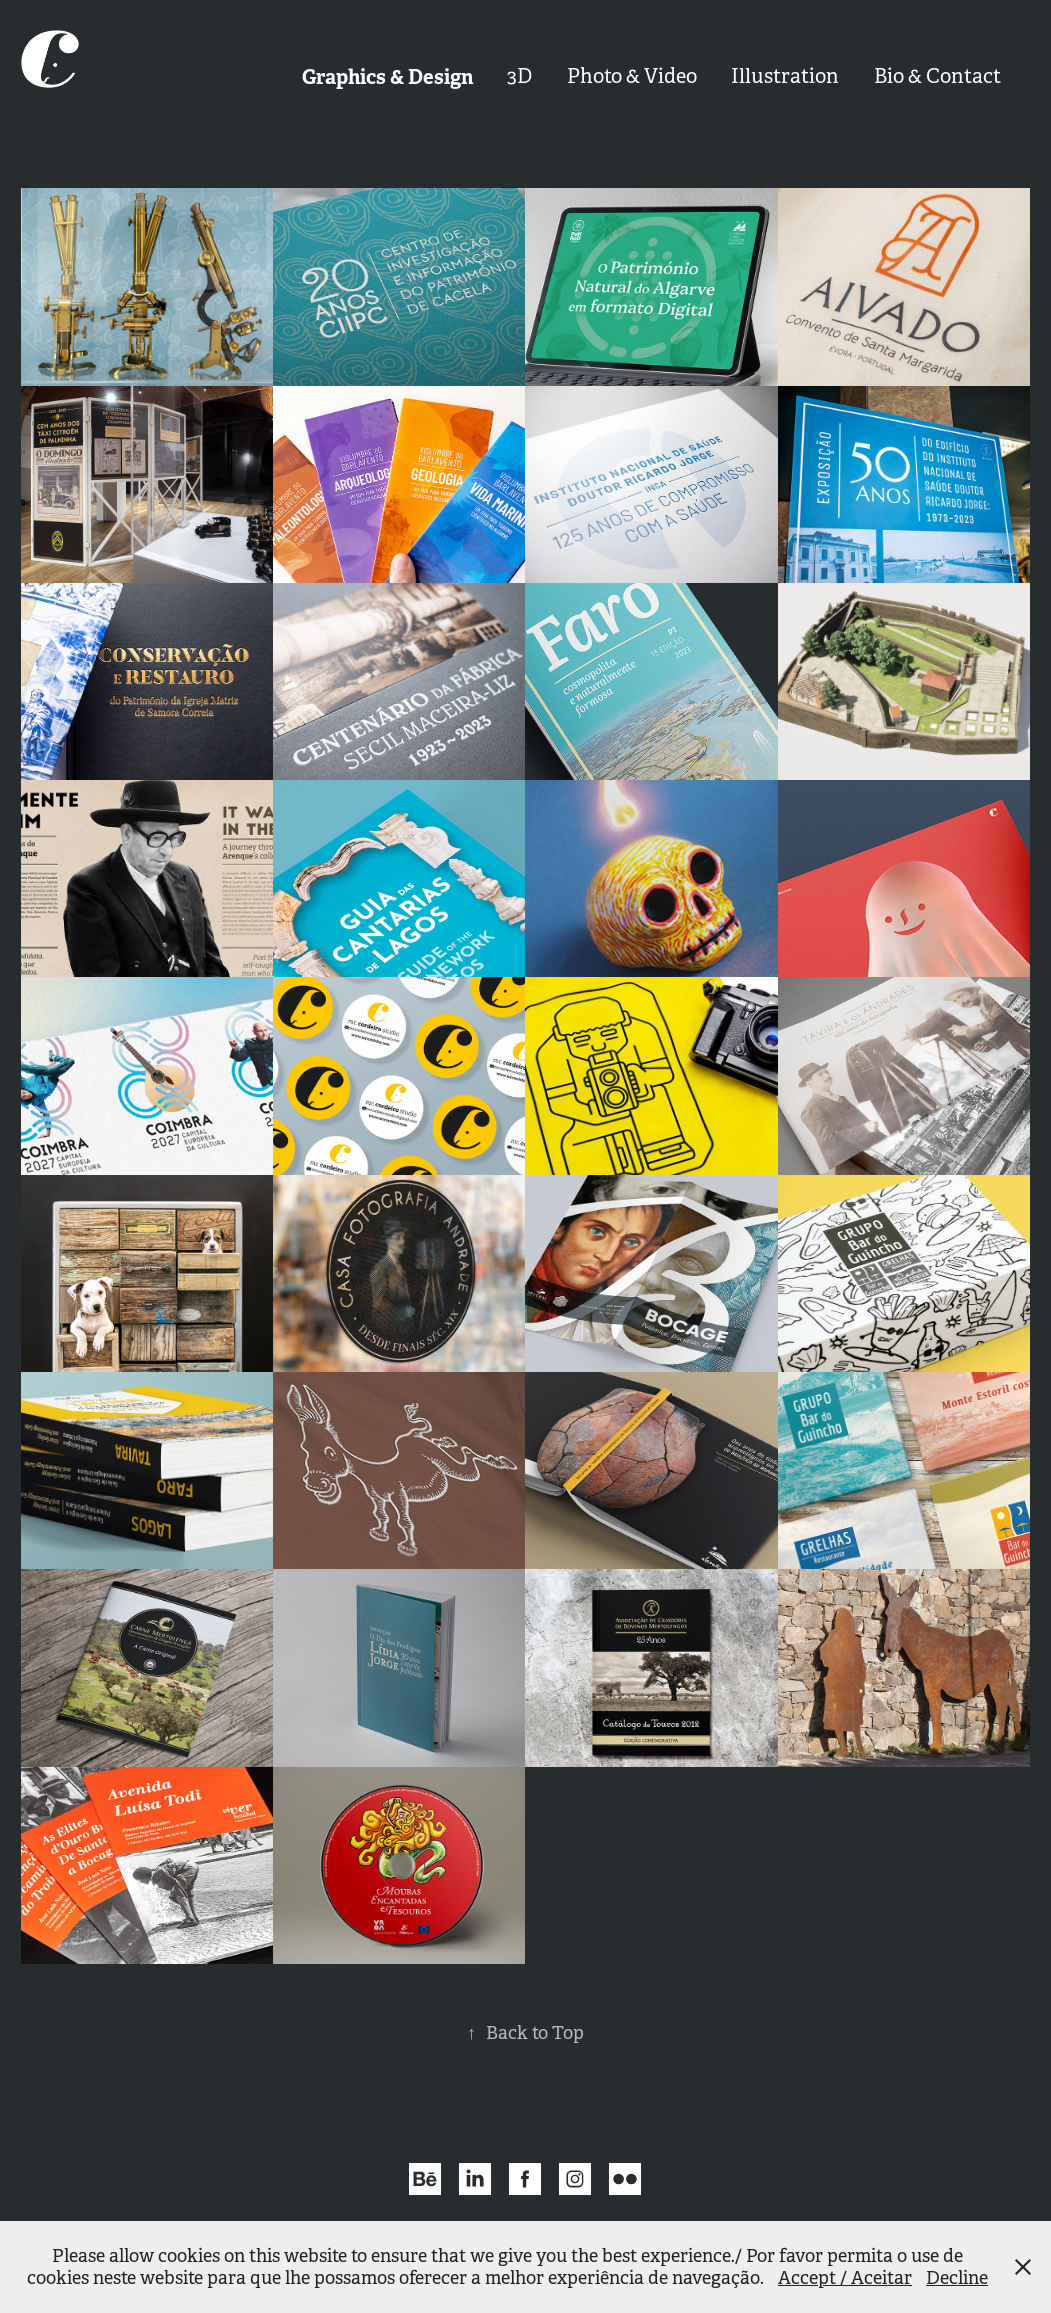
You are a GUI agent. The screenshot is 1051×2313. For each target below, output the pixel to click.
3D (519, 76)
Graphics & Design (387, 77)
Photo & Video (632, 76)
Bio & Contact (937, 76)
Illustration (785, 76)
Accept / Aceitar (845, 2278)
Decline (957, 2278)
